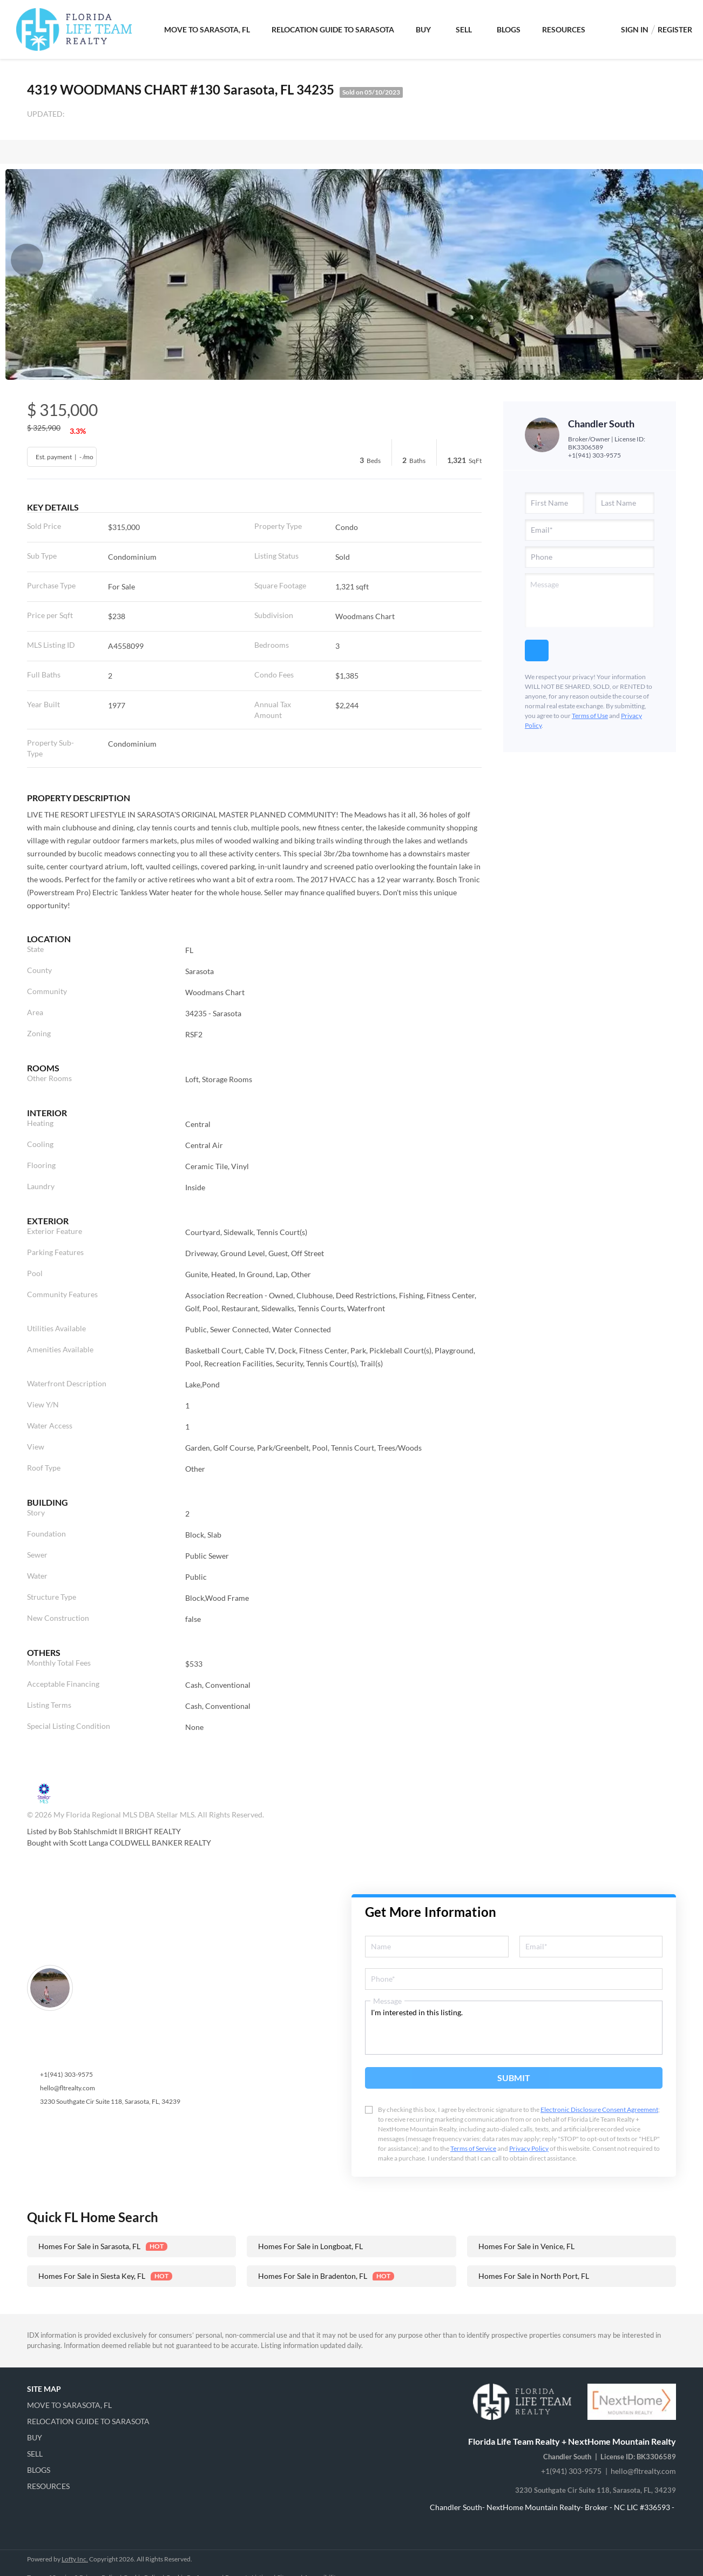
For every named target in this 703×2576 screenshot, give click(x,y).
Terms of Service (473, 2148)
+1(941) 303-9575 (594, 455)
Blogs (509, 29)
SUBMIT (513, 2077)
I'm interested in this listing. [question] (514, 2028)
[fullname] (437, 1946)
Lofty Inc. (75, 2559)
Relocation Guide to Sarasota (333, 29)
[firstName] (554, 503)
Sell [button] (464, 29)
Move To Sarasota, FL (207, 29)
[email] (589, 530)
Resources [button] (563, 29)
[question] (589, 600)
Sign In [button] (634, 29)
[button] (91, 2405)
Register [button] (675, 29)
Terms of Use (590, 716)
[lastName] (624, 503)
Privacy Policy (529, 2148)
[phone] (589, 557)
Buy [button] (423, 29)
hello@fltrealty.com (67, 2088)
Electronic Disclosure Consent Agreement (599, 2109)
